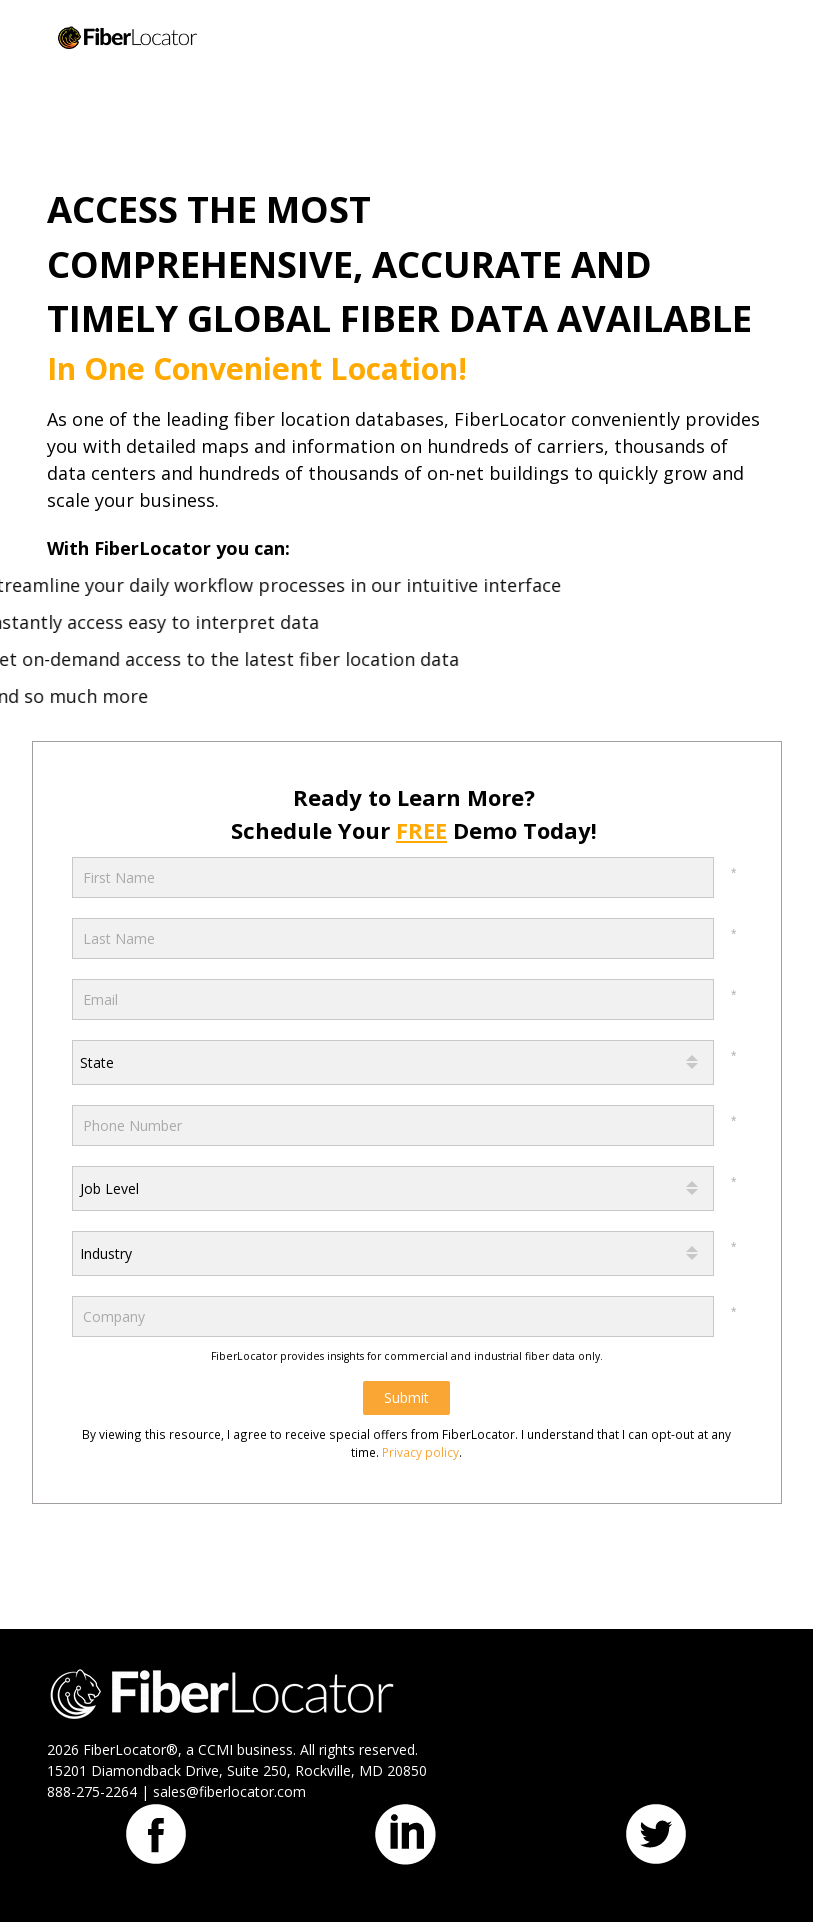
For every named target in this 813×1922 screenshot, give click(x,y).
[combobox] (393, 1062)
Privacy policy (420, 1452)
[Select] (393, 1062)
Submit (406, 1397)
